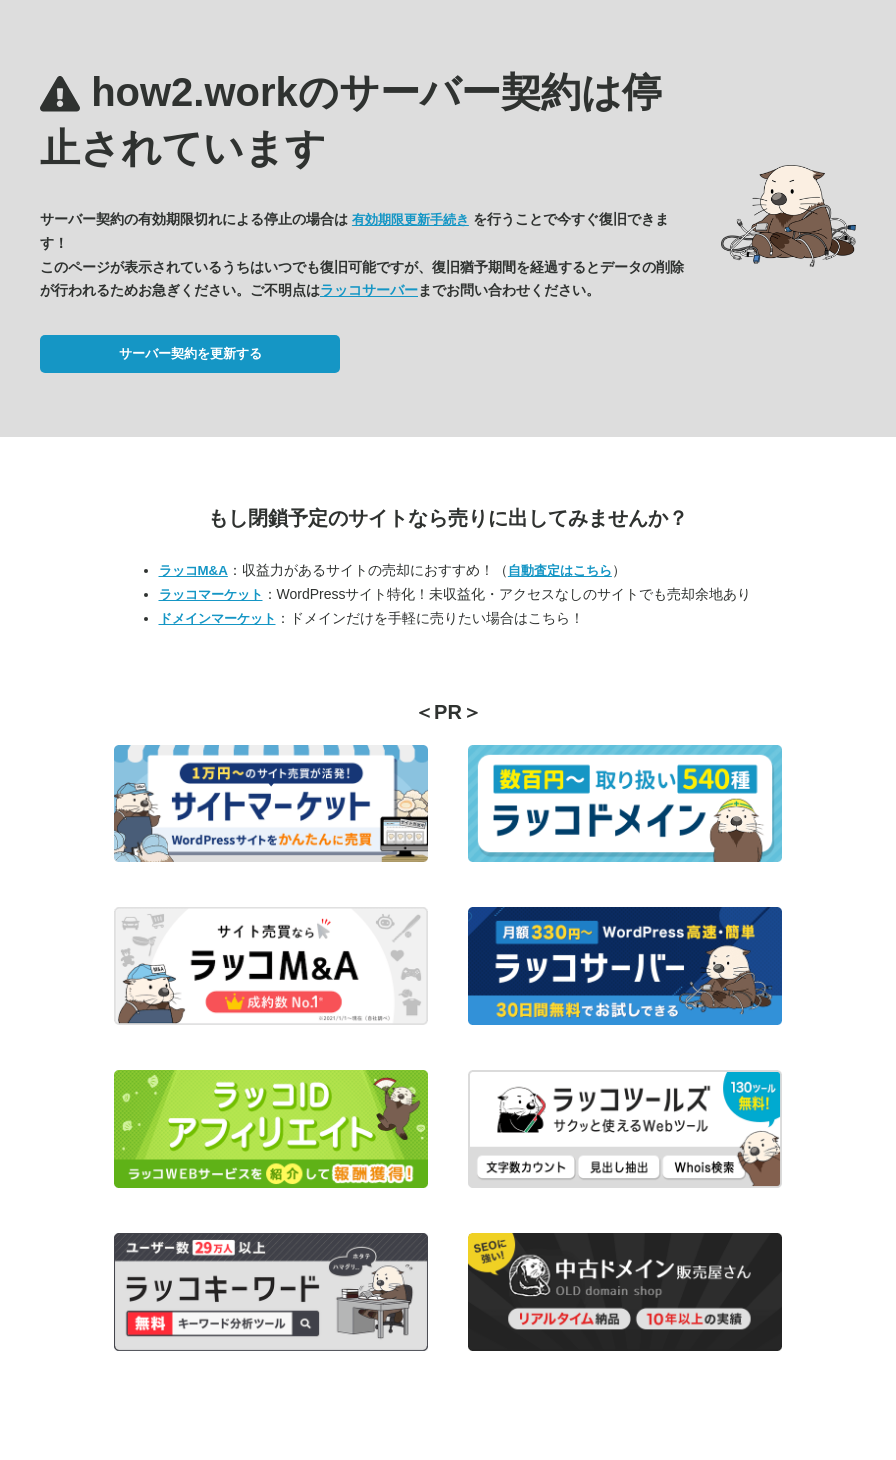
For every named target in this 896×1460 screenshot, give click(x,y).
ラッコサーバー (369, 290)
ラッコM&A (193, 570)
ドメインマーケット (217, 618)
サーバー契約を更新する (190, 353)
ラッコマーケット (211, 594)
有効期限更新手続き (410, 219)
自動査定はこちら (560, 570)
